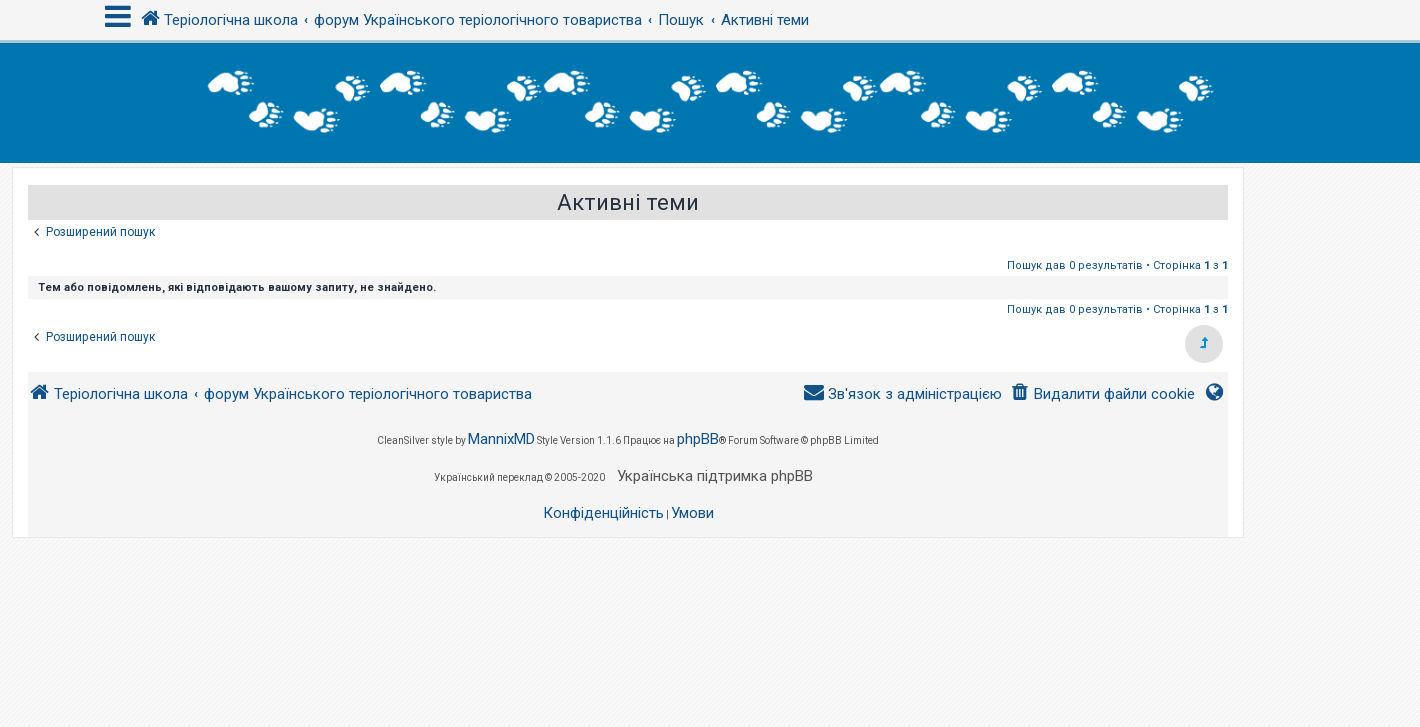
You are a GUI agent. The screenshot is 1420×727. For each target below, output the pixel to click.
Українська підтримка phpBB (715, 476)
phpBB (698, 439)
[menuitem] (1102, 394)
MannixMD (501, 439)
